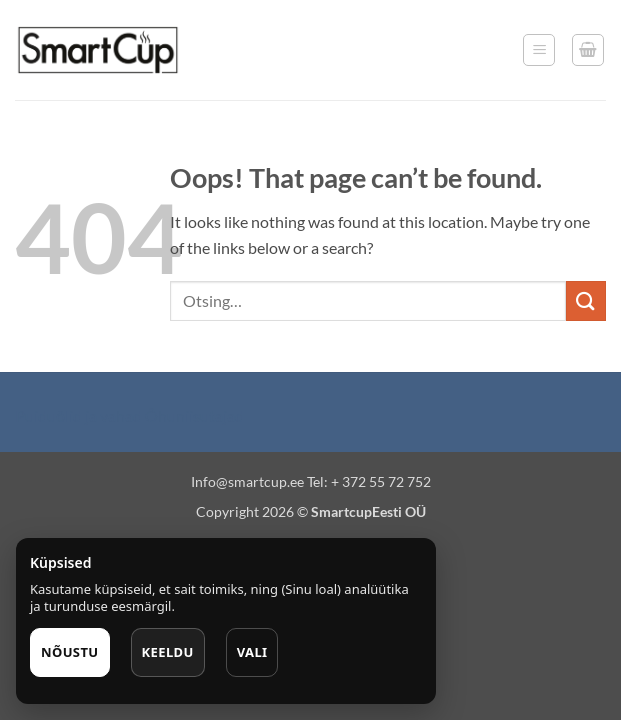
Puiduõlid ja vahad (78, 415)
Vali (252, 652)
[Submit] (586, 300)
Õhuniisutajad (193, 415)
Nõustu (70, 652)
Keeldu (168, 652)
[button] (539, 50)
